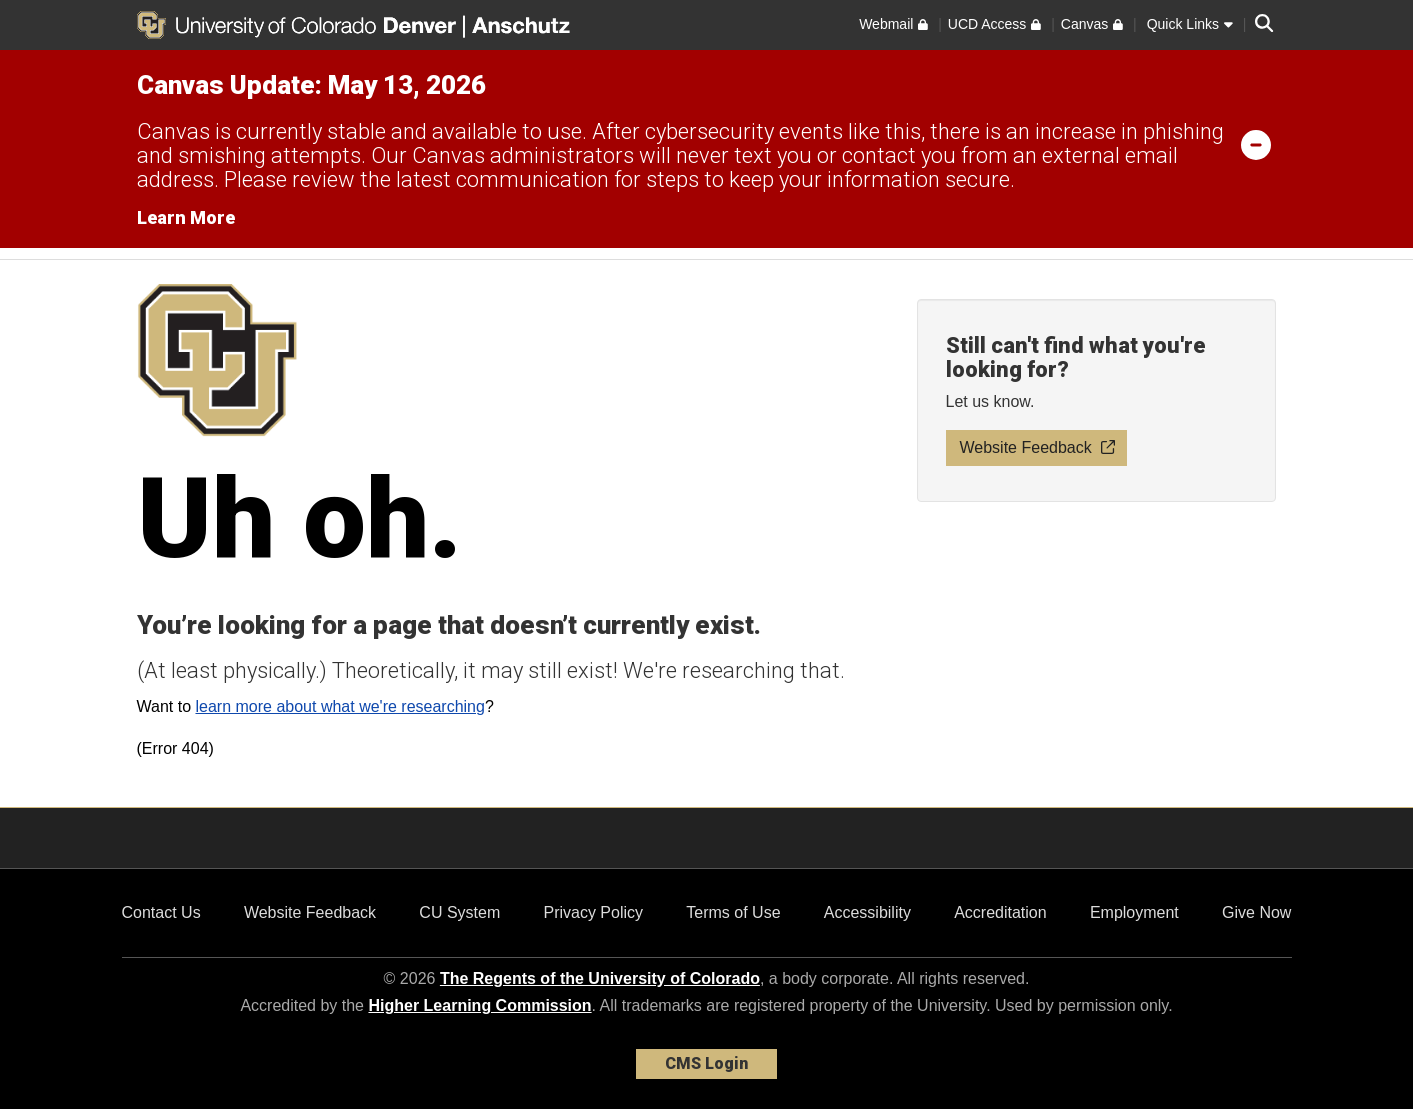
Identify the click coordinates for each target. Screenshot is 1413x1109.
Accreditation (1000, 912)
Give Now (1256, 912)
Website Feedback (310, 912)
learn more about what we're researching (339, 706)
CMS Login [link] (706, 1063)
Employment (1134, 912)
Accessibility (867, 912)
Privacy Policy (593, 912)
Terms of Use (733, 912)
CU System (459, 912)
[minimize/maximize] (1256, 144)
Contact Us (161, 912)
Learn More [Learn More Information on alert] (186, 217)
